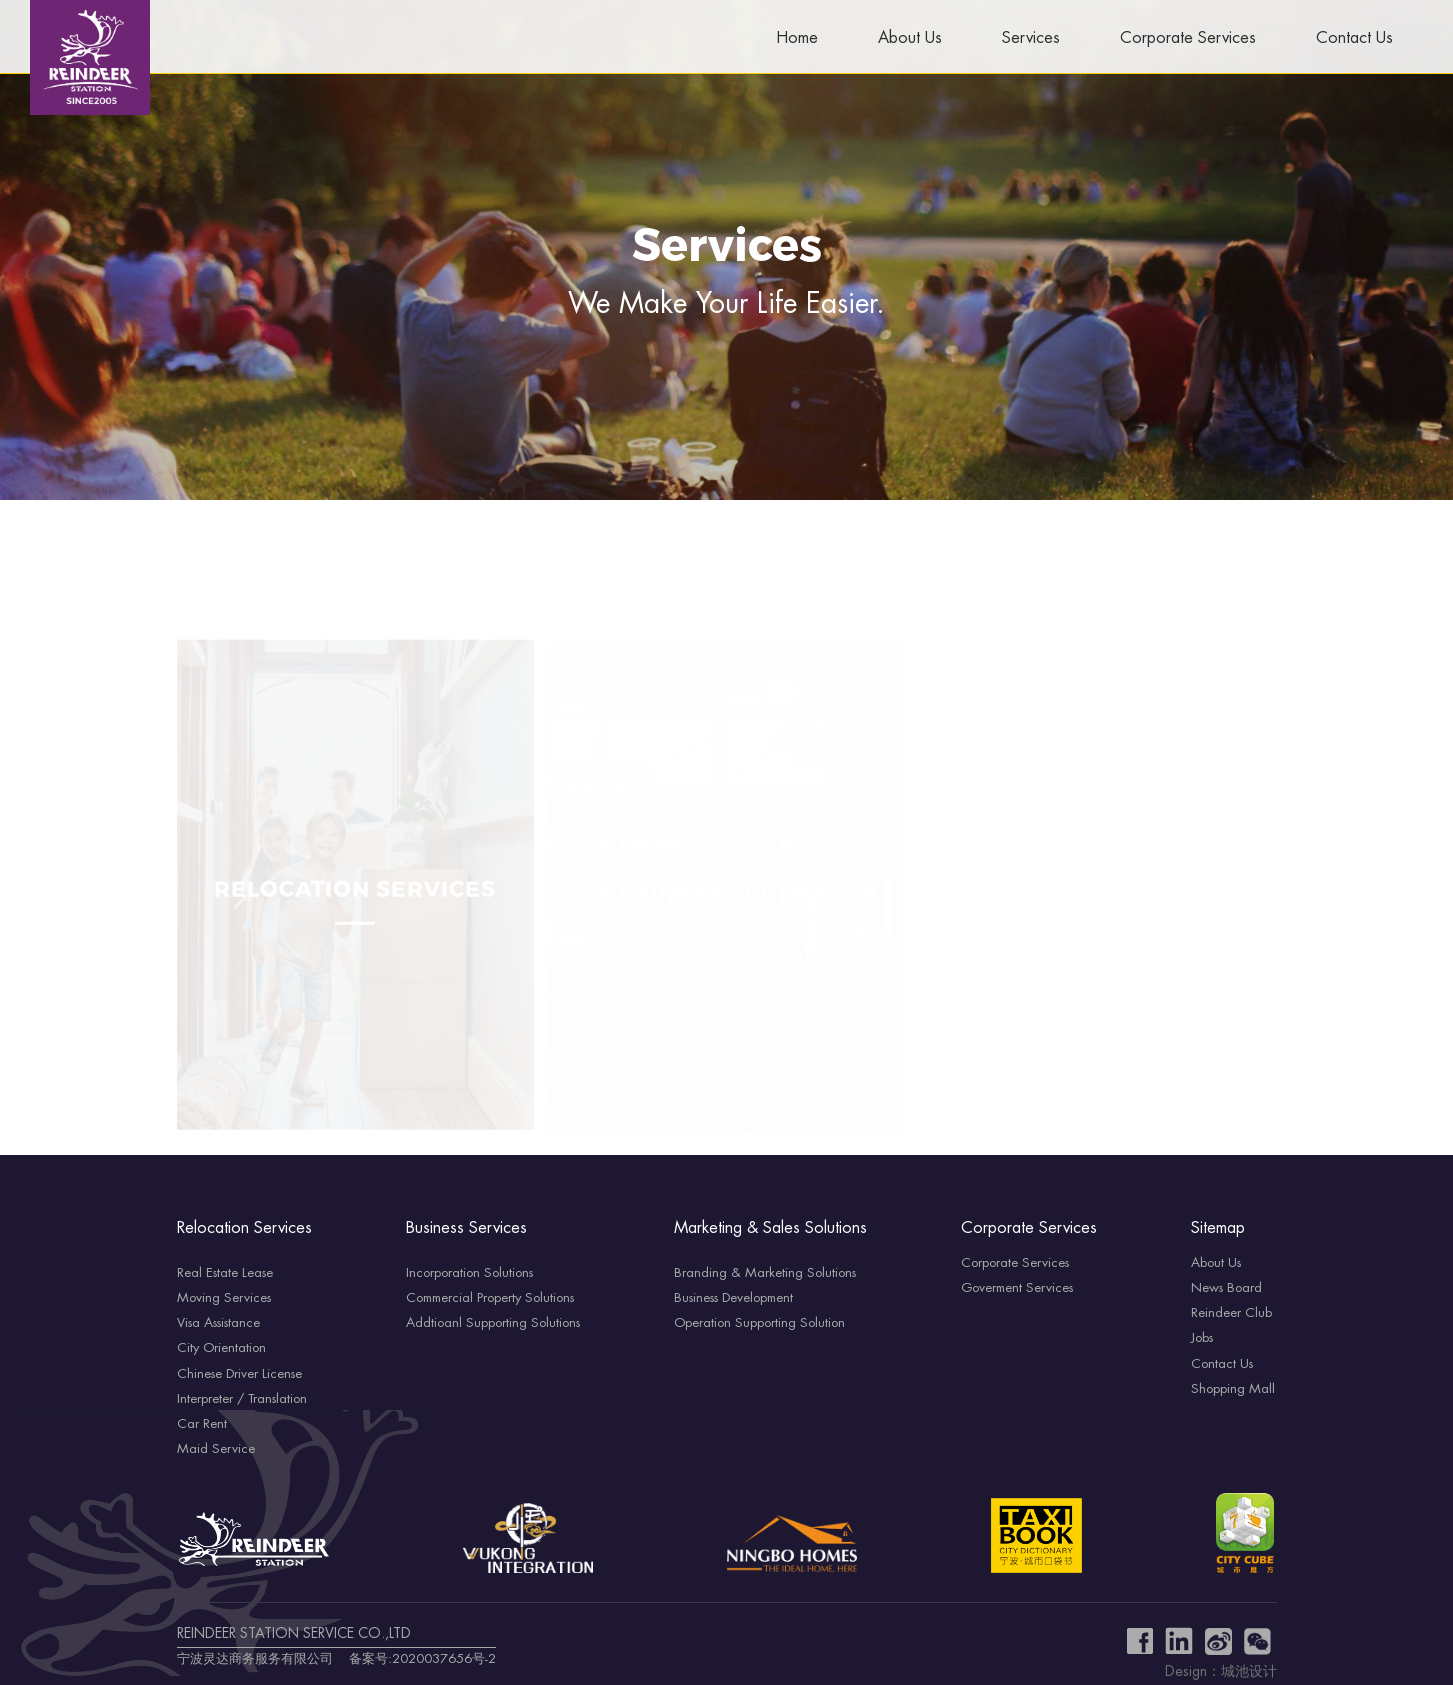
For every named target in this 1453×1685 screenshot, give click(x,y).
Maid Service (216, 1449)
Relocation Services (244, 1228)
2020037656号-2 (444, 1659)
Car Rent (202, 1424)
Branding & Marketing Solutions (765, 1273)
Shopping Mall (1233, 1389)
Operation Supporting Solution (759, 1323)
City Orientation (221, 1348)
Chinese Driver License (239, 1374)
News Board (1226, 1288)
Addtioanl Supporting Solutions (493, 1323)
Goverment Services (1017, 1288)
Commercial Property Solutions (490, 1298)
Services (1031, 38)
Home (797, 38)
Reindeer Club (1231, 1313)
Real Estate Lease (225, 1273)
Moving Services (224, 1298)
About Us (910, 38)
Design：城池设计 (1221, 1672)
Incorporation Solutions (469, 1273)
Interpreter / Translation (242, 1399)
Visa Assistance (218, 1323)
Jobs (1202, 1338)
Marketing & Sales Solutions (770, 1228)
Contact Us (1354, 38)
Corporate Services (1188, 38)
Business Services (466, 1228)
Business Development (733, 1298)
